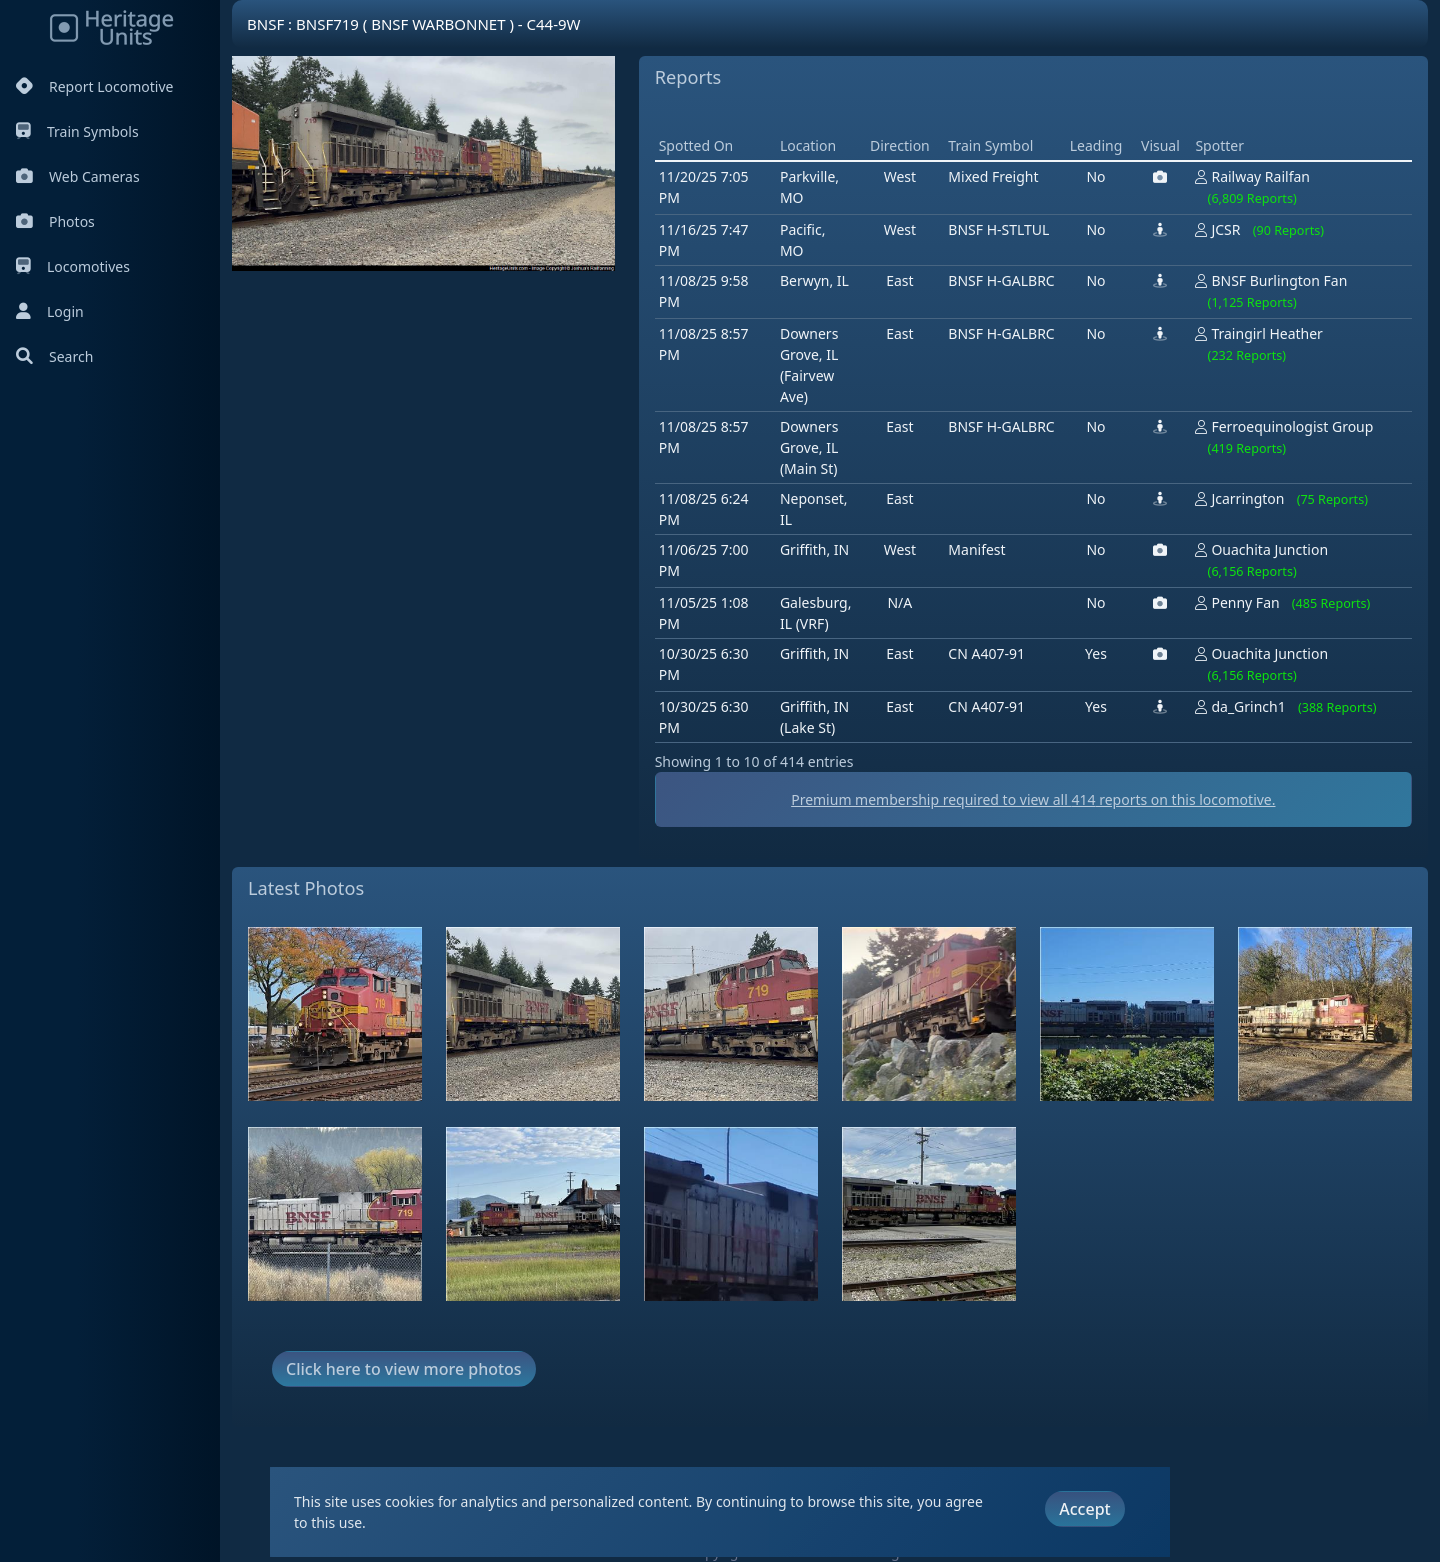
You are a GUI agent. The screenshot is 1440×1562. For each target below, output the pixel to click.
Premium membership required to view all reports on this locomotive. (1033, 799)
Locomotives (73, 266)
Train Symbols (77, 131)
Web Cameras (78, 176)
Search (54, 356)
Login (50, 311)
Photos (55, 221)
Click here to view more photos (404, 1369)
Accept (1084, 1509)
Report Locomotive (94, 86)
